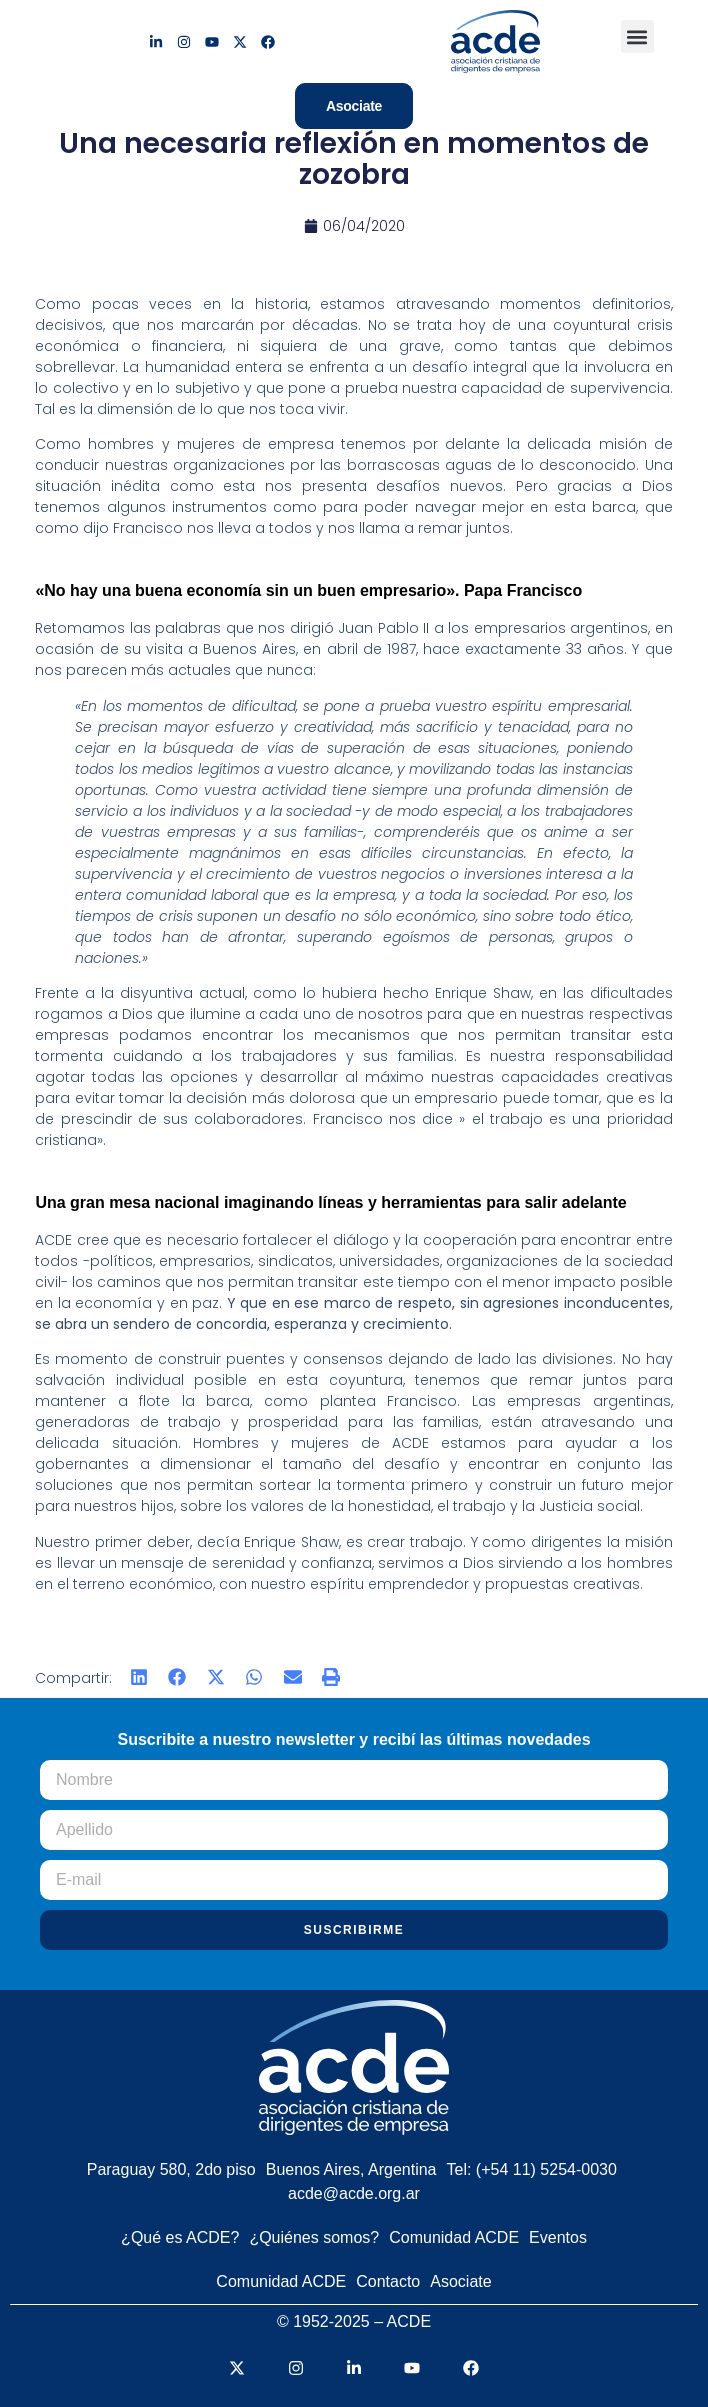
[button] (637, 36)
